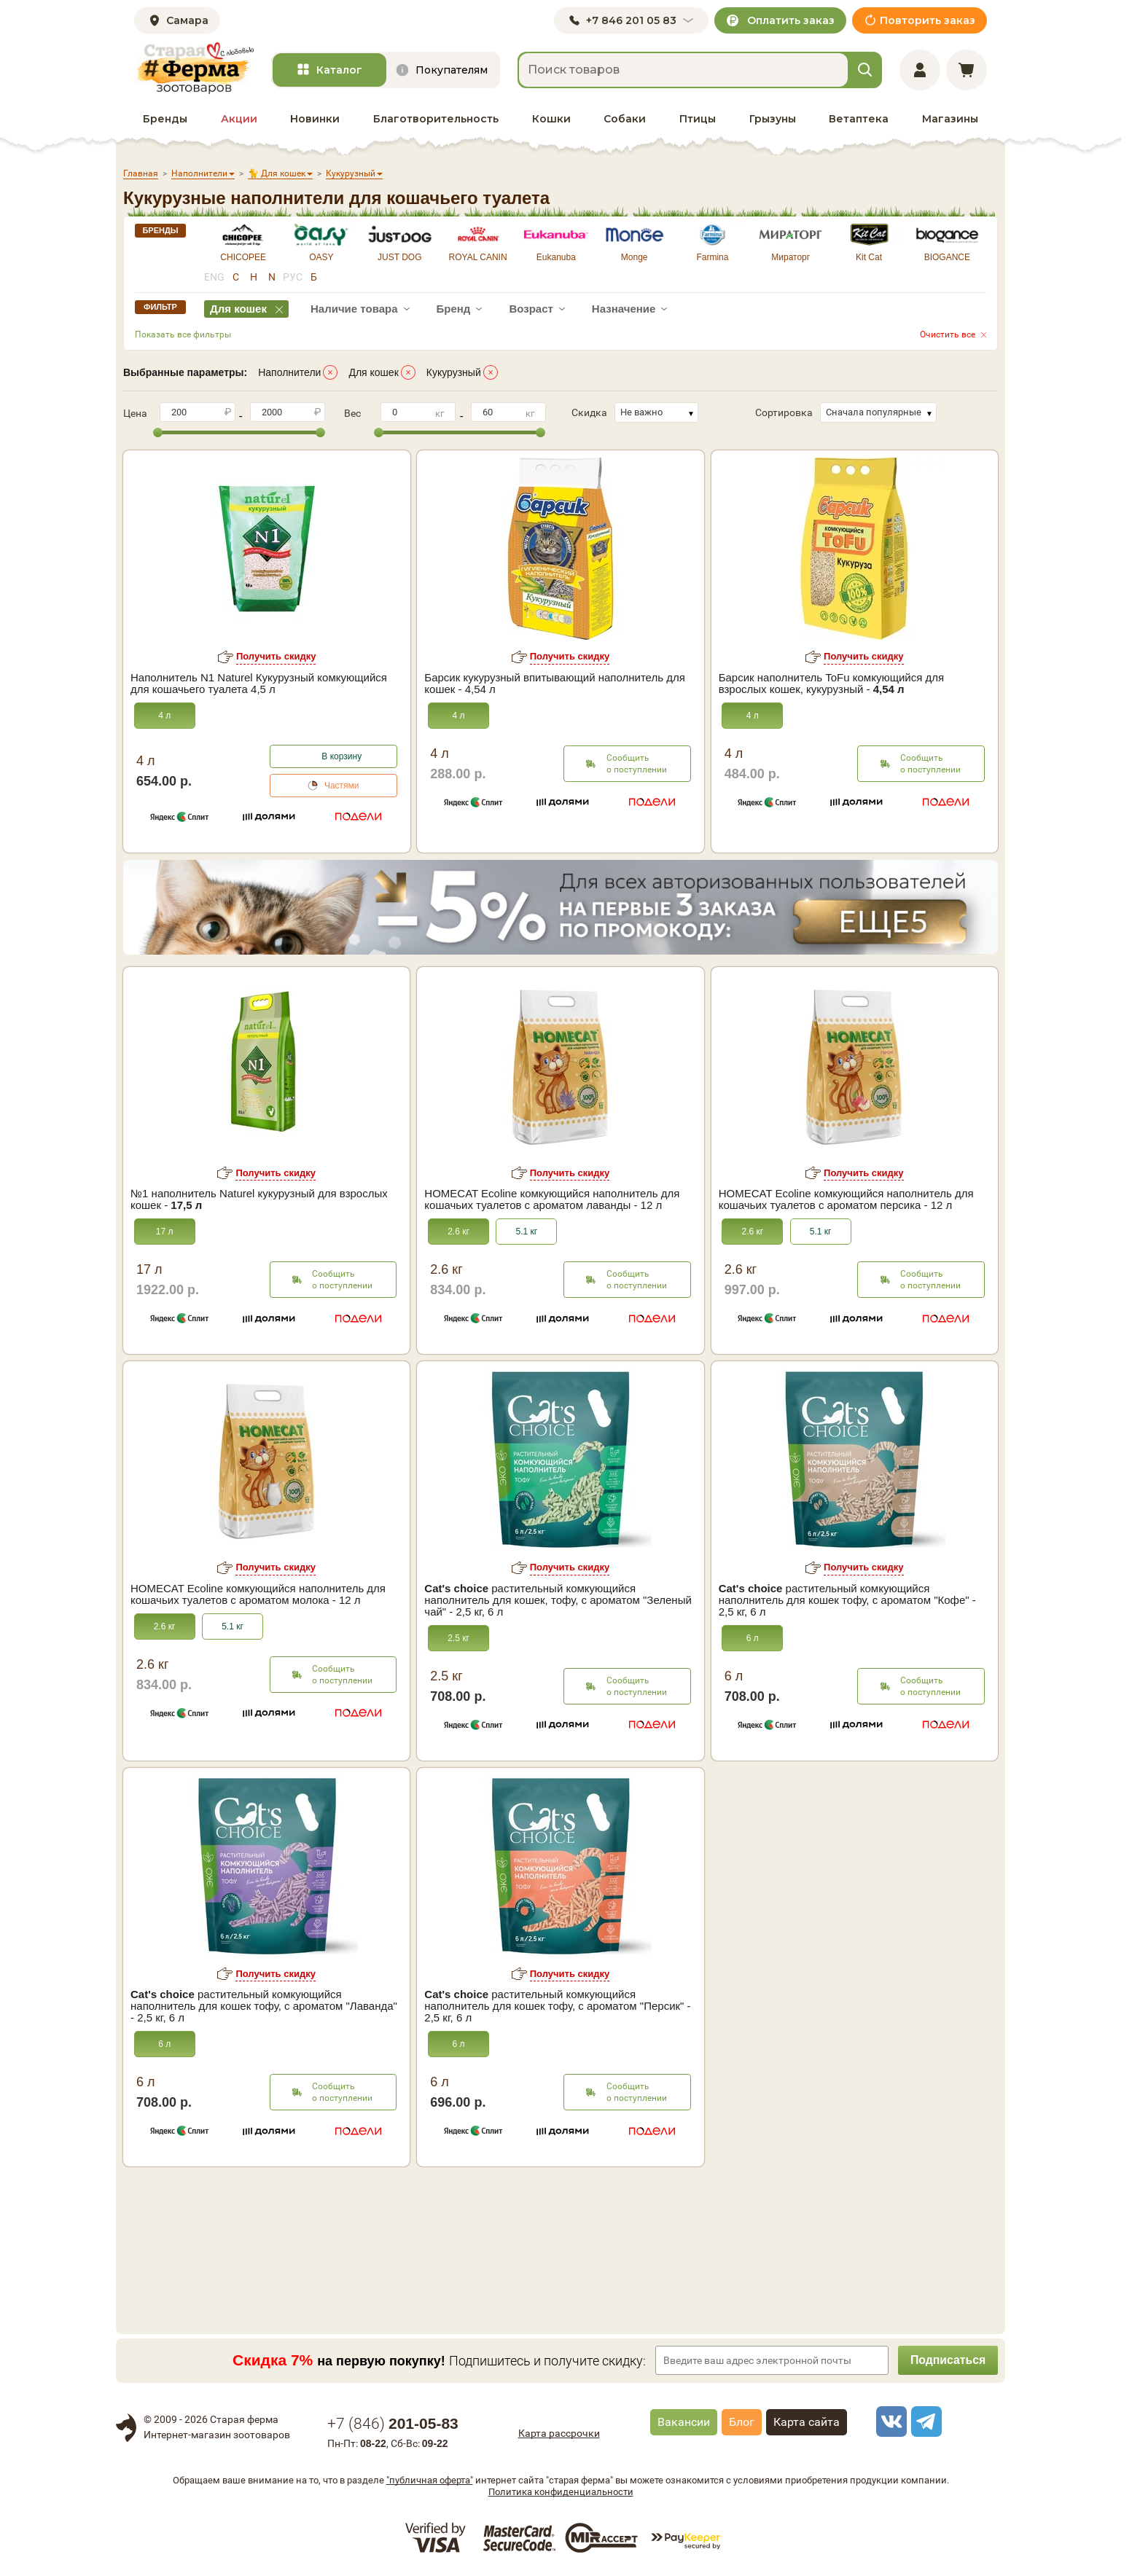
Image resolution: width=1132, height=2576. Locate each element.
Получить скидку (276, 656)
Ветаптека (859, 118)
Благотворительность (436, 118)
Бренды (165, 118)
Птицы (697, 118)
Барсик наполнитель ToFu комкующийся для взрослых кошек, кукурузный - (832, 683)
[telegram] (924, 2421)
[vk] (889, 2421)
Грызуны (772, 118)
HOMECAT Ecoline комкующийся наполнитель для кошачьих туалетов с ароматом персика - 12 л (846, 1199)
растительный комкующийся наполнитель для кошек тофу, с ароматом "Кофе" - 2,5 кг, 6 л (847, 1600)
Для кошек (373, 372)
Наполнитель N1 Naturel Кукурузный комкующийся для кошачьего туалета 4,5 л (258, 683)
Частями (341, 785)
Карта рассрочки (559, 2433)
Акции (239, 118)
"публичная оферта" (429, 2480)
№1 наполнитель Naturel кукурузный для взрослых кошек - (259, 1199)
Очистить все (947, 334)
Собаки (625, 118)
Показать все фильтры (183, 334)
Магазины (950, 118)
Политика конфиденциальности (560, 2491)
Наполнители (289, 372)
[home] (194, 68)
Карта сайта (806, 2422)
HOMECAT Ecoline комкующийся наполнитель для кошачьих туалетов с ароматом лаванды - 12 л (551, 1199)
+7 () (392, 2423)
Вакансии (683, 2422)
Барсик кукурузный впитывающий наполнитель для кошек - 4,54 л (554, 683)
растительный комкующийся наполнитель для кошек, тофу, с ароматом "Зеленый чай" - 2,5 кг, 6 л (557, 1600)
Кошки (551, 118)
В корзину (341, 756)
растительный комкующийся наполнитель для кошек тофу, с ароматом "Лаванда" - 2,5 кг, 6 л (263, 2006)
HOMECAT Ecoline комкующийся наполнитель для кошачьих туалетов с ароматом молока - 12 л (258, 1594)
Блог (741, 2422)
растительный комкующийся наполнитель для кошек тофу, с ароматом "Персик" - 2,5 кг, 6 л (557, 2006)
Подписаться (947, 2360)
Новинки (315, 118)
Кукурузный (453, 372)
